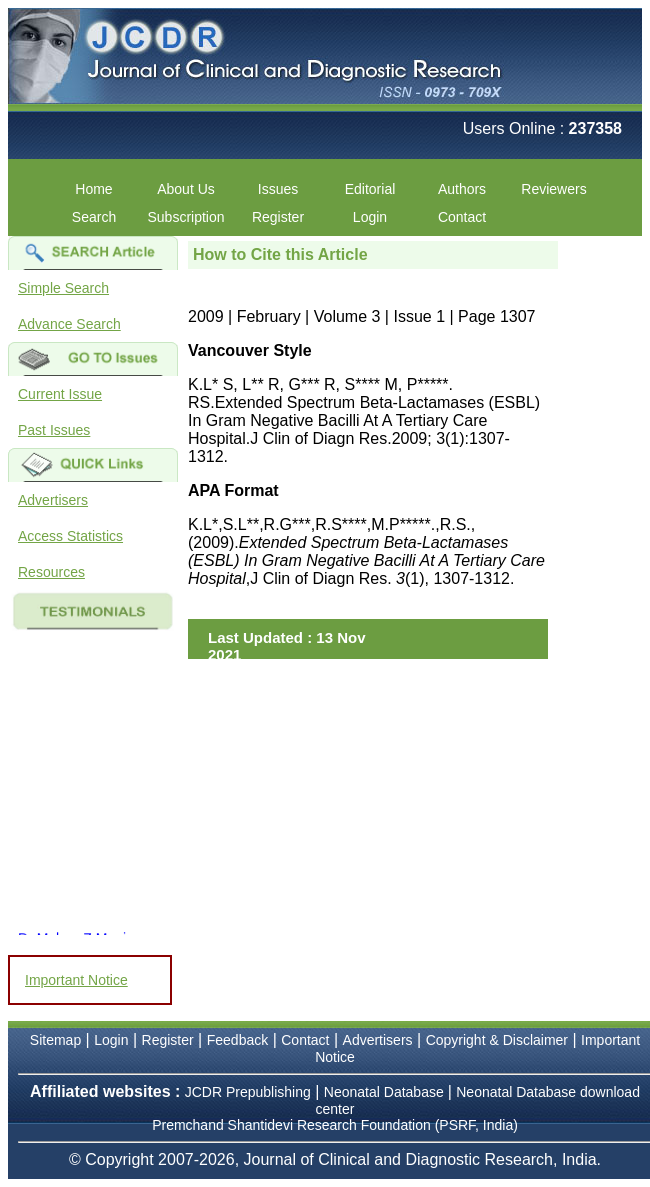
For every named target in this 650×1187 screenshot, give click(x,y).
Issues (278, 189)
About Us (186, 189)
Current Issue (60, 394)
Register (278, 217)
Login (370, 217)
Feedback (237, 1040)
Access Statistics (70, 536)
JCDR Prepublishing (248, 1092)
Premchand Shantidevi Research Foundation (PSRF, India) (335, 1125)
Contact (462, 217)
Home (93, 189)
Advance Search (69, 324)
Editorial (370, 189)
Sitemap (55, 1040)
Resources (51, 572)
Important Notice (76, 980)
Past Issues (54, 430)
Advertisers (53, 500)
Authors (462, 189)
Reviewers (553, 189)
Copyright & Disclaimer (497, 1040)
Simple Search (63, 288)
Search (94, 217)
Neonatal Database (386, 1092)
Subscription (185, 217)
